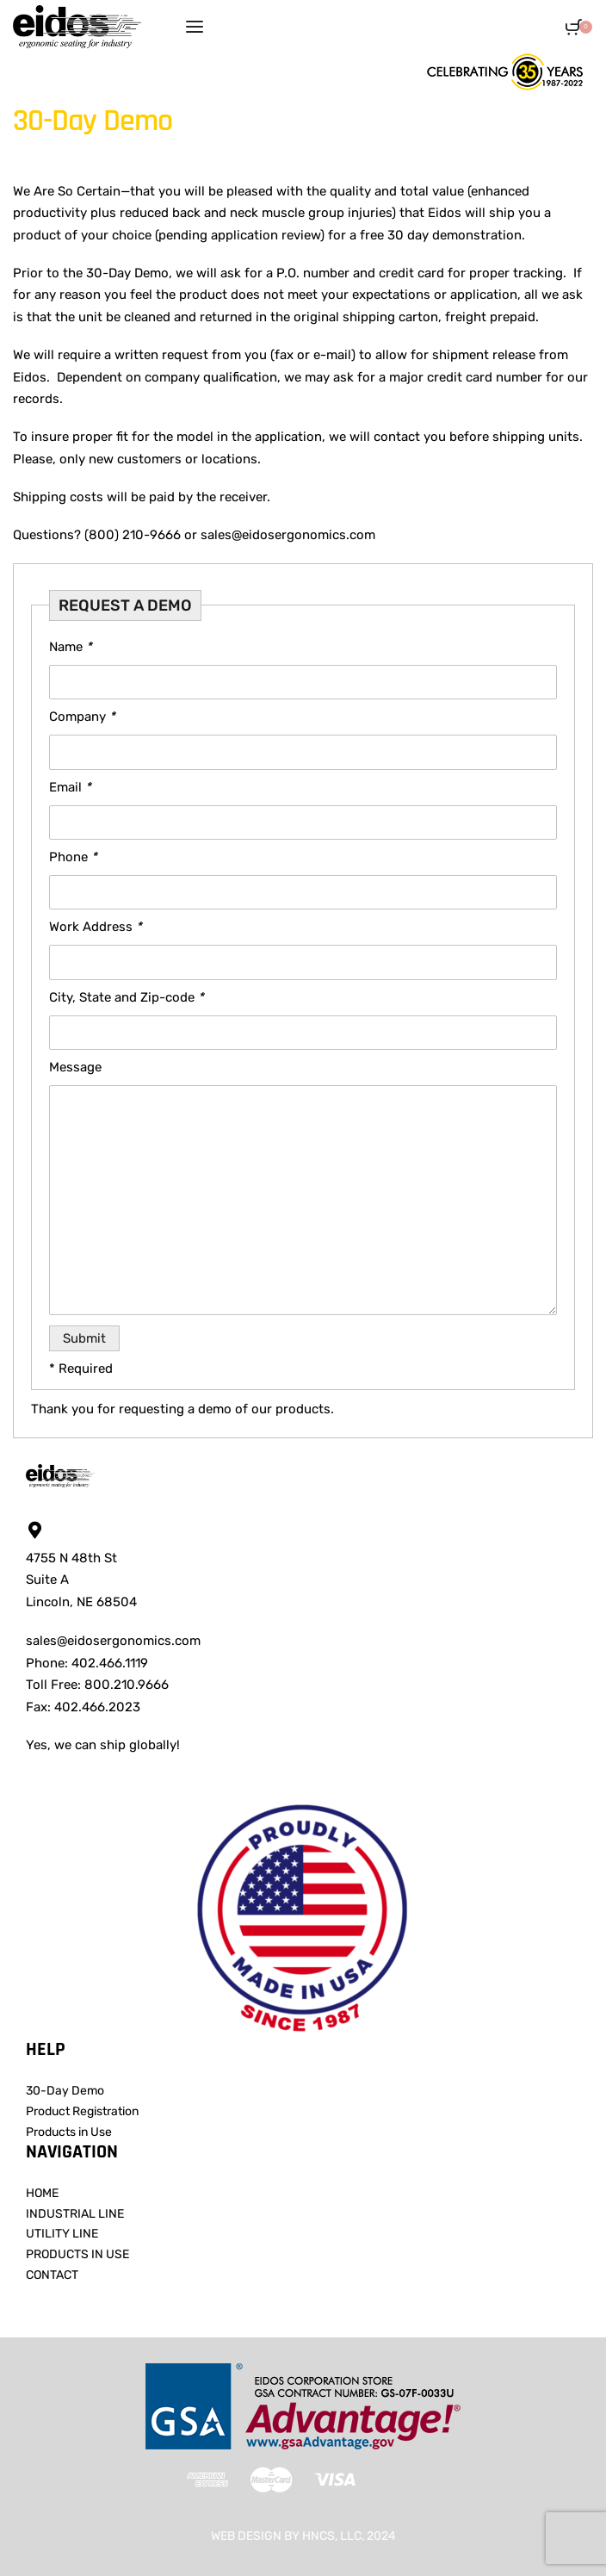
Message (75, 1067)
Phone (73, 857)
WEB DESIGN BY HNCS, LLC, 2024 (303, 2536)
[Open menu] (194, 27)
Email (70, 787)
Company (82, 716)
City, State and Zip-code (126, 997)
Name (70, 647)
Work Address (95, 926)
